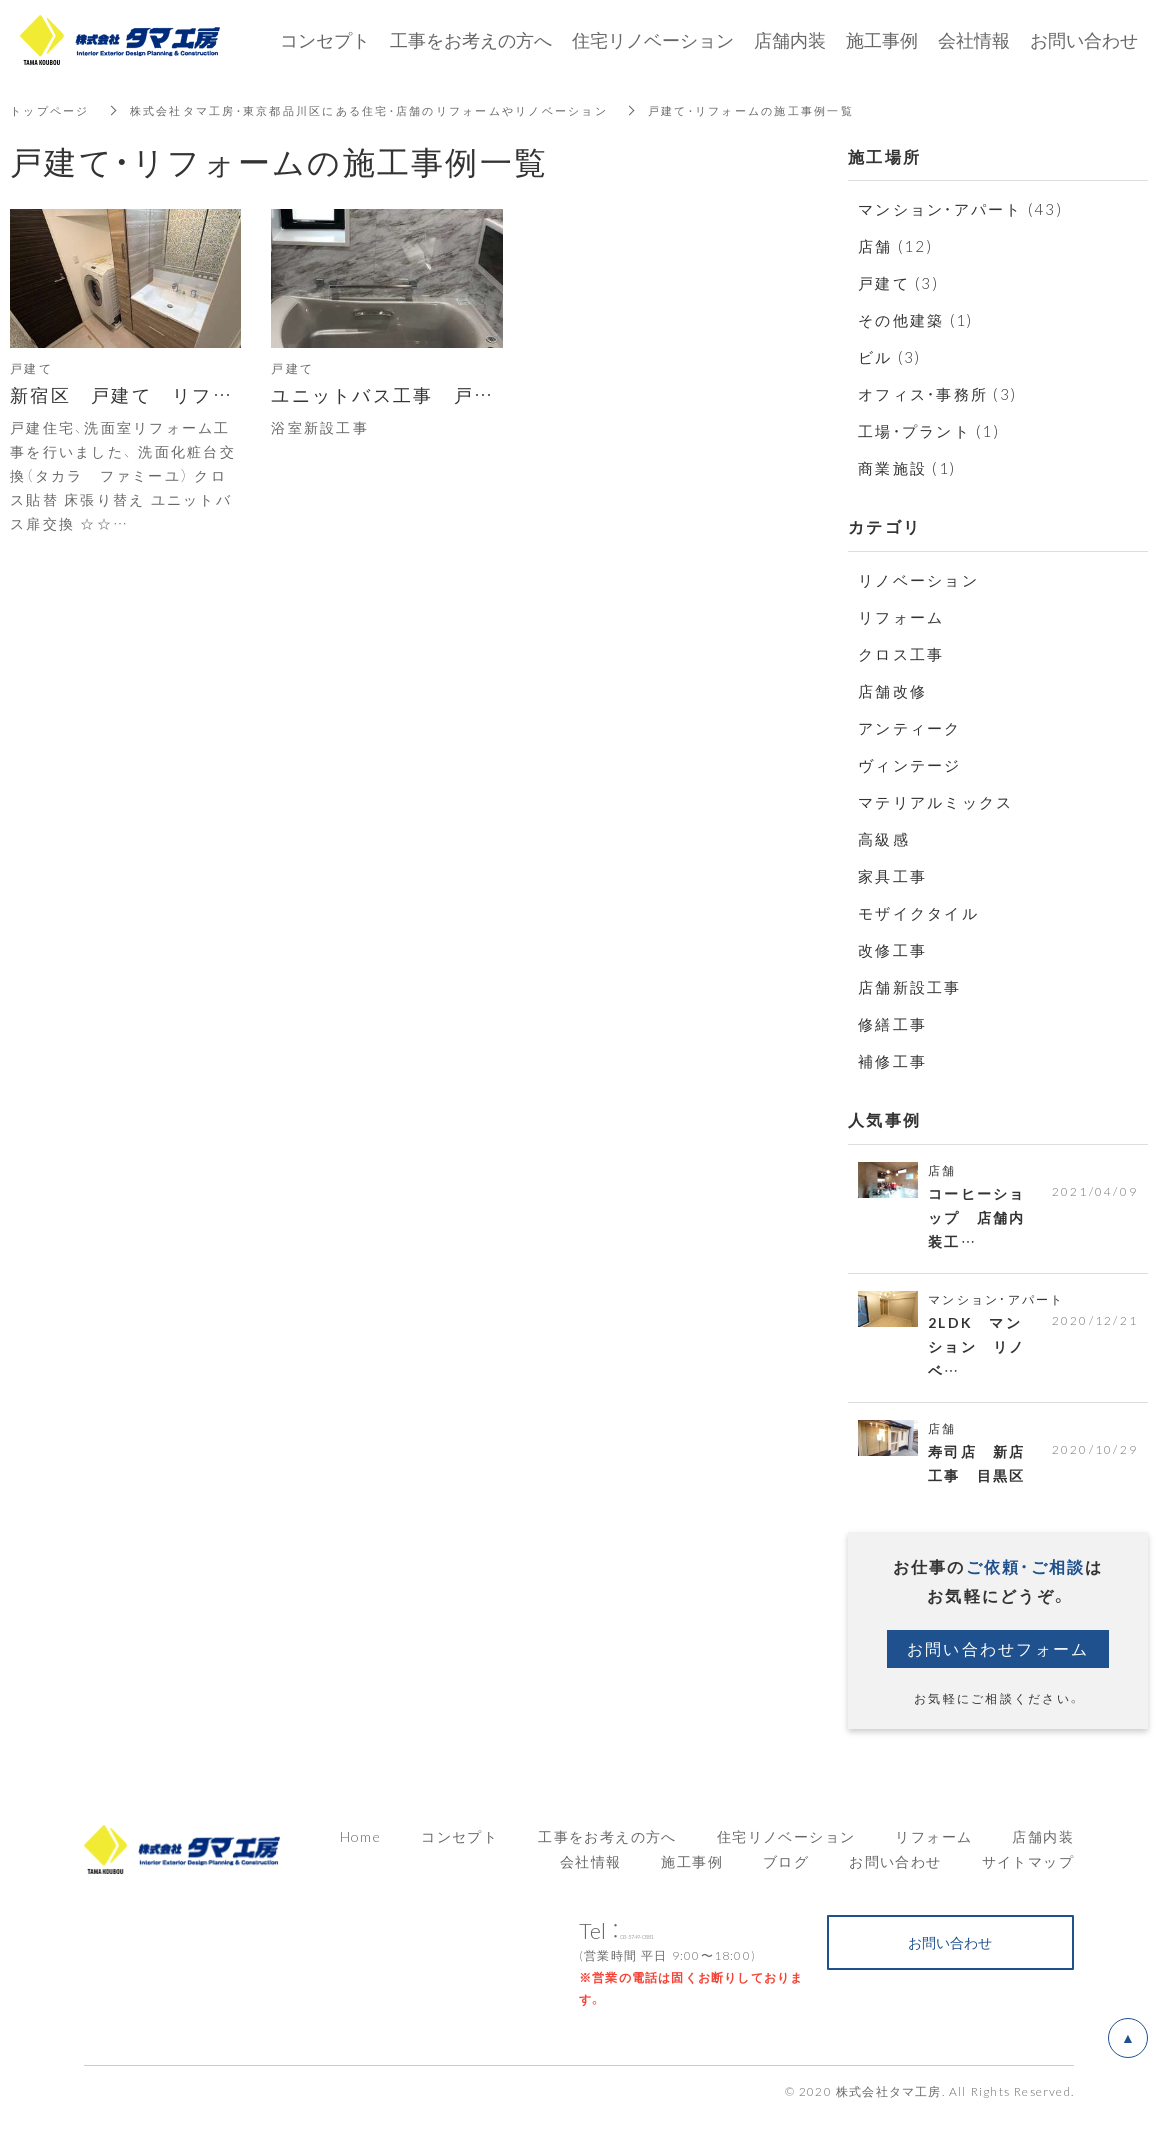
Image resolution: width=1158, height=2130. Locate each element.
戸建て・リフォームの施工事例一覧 (802, 110)
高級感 (884, 839)
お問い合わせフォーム (998, 1660)
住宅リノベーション (786, 1848)
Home (361, 1848)
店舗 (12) (895, 246)
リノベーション (918, 580)
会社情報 (591, 1873)
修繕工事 (892, 1024)
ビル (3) (890, 357)
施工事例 (692, 1873)
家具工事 (892, 876)
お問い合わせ (895, 1873)
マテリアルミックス (935, 802)
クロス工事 (901, 654)
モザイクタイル (918, 913)
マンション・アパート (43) (960, 209)
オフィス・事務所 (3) (937, 394)
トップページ (53, 110)
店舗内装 (1043, 1848)
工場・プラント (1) (929, 431)
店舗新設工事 (910, 987)
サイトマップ (1028, 1873)
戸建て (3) (898, 283)
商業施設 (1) (907, 468)
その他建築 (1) (915, 320)
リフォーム (901, 617)
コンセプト (459, 1848)
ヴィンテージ (910, 765)
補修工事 (892, 1061)
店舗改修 (892, 691)
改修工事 (892, 950)
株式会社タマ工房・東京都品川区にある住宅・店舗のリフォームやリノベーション (393, 110)
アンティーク (910, 728)
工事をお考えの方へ (471, 39)
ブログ (786, 1873)
